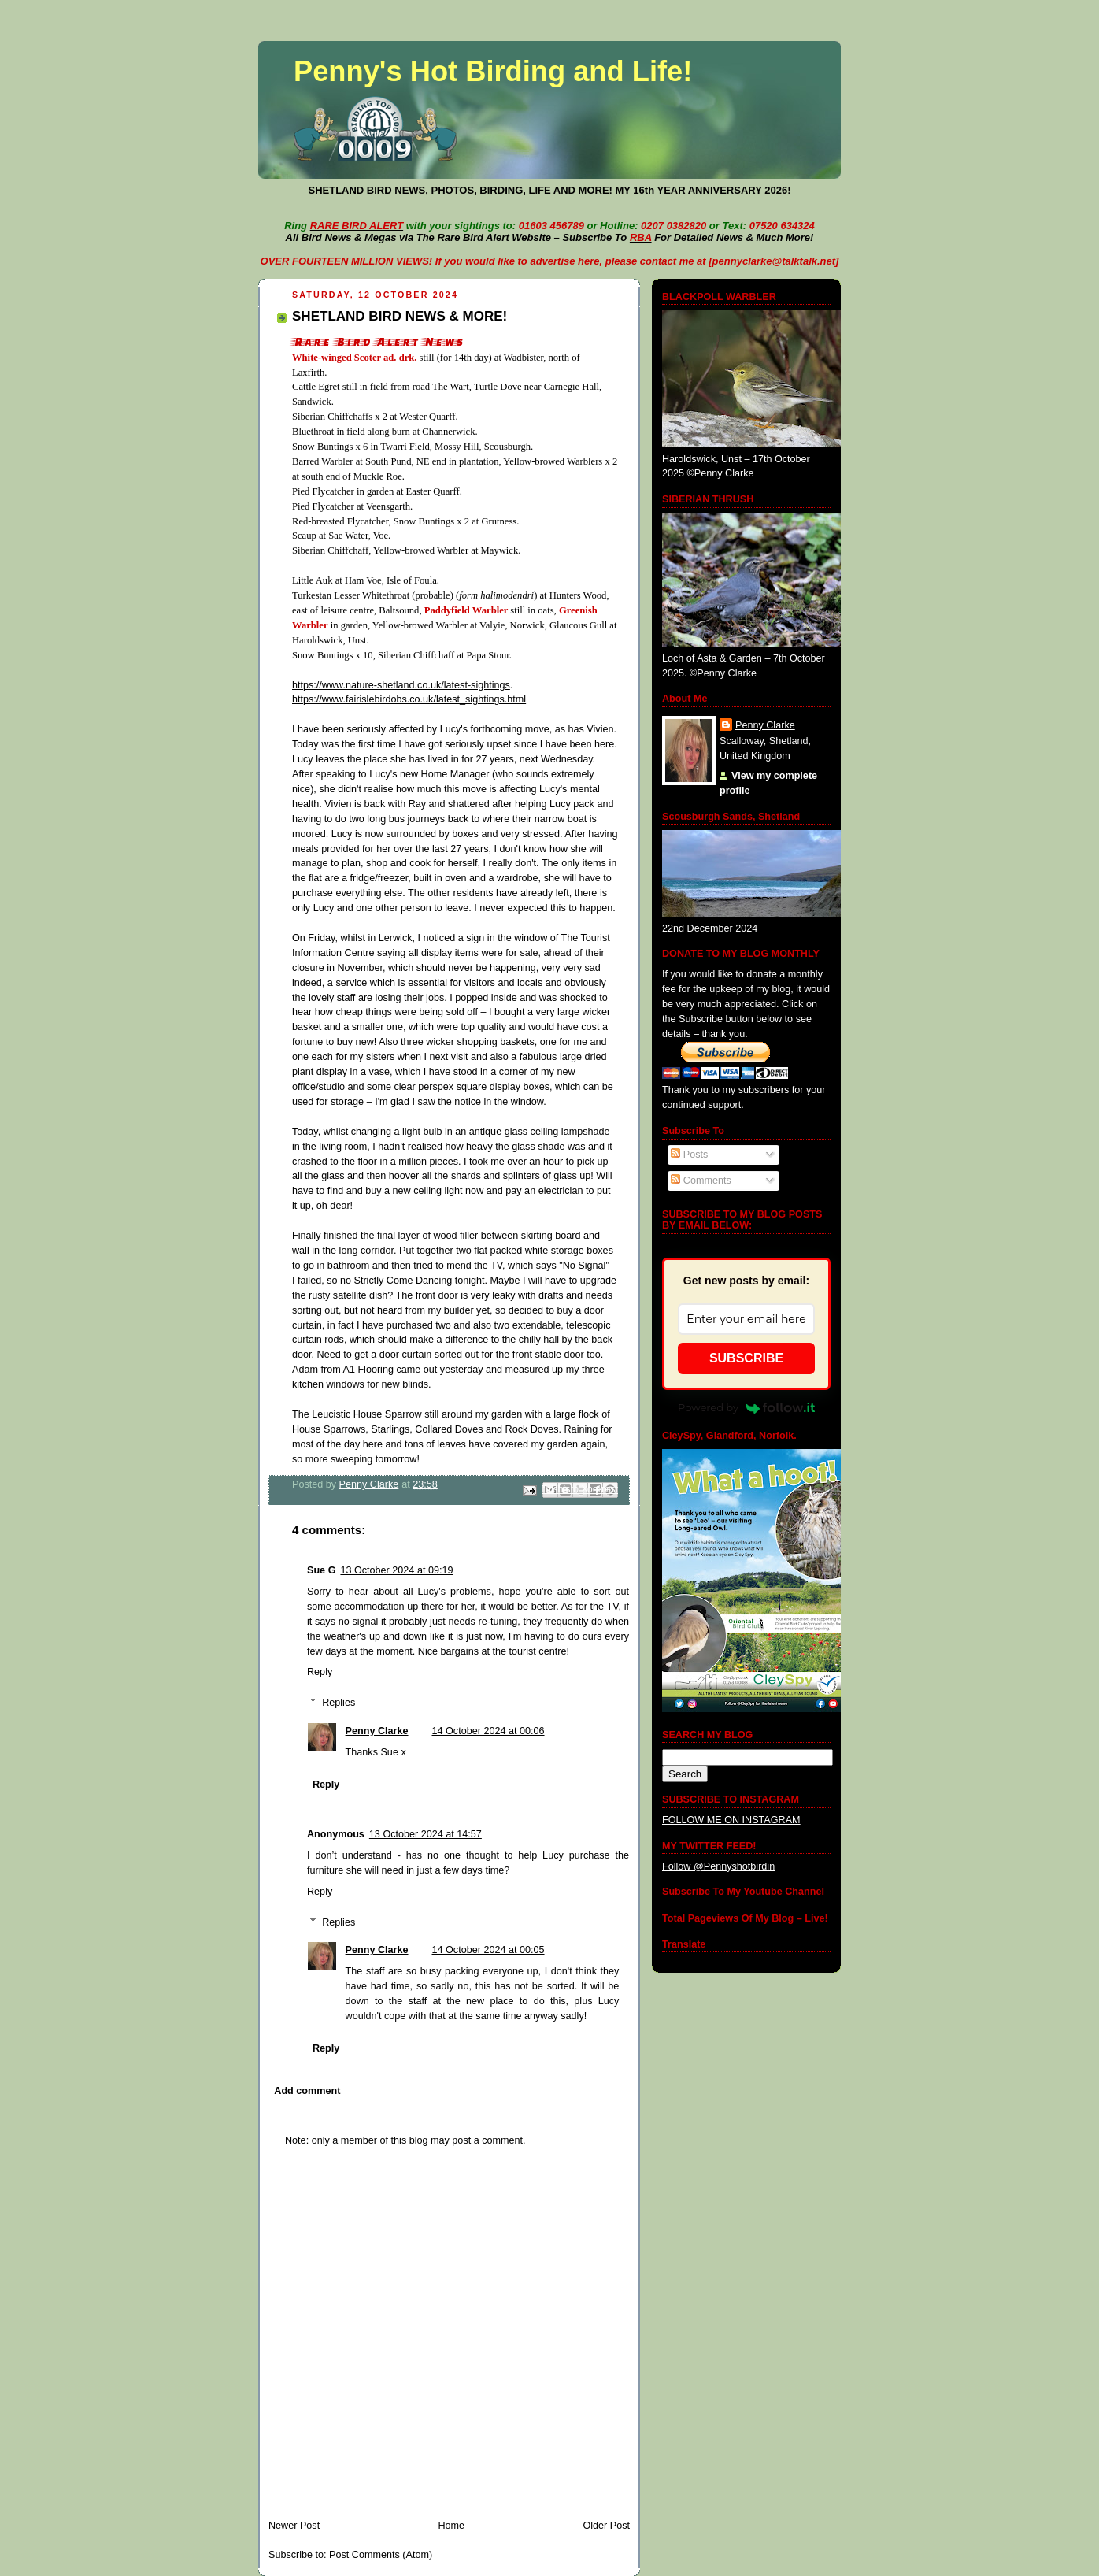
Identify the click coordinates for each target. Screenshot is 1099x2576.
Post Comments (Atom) (380, 2554)
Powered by (746, 1407)
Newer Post (294, 2525)
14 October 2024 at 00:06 (488, 1730)
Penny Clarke (377, 1730)
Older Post (606, 2525)
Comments (701, 1180)
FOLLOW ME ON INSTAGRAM (731, 1819)
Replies (338, 1702)
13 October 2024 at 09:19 (396, 1570)
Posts (689, 1154)
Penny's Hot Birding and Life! (493, 71)
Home (451, 2525)
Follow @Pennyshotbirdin (718, 1866)
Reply (319, 1671)
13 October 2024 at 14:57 (425, 1834)
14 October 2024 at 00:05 (488, 1949)
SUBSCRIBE (746, 1358)
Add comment (307, 2090)
